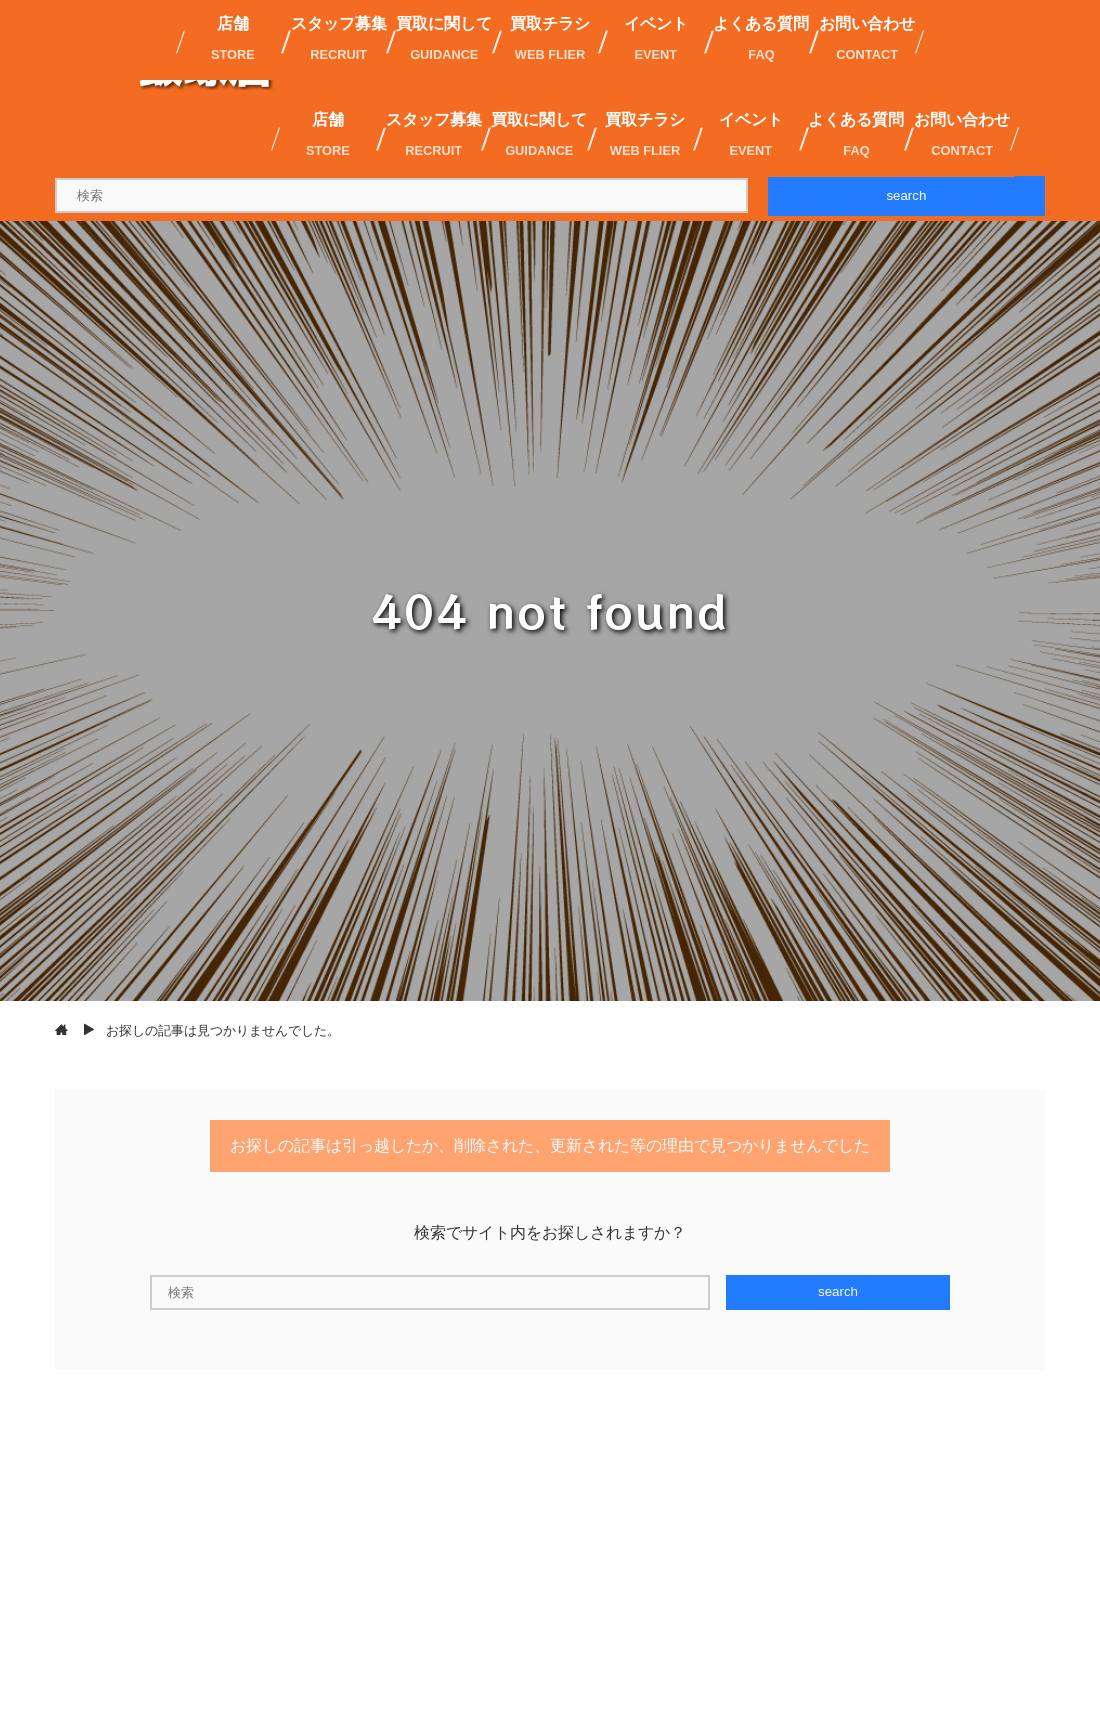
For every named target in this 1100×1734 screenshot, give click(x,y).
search (906, 195)
